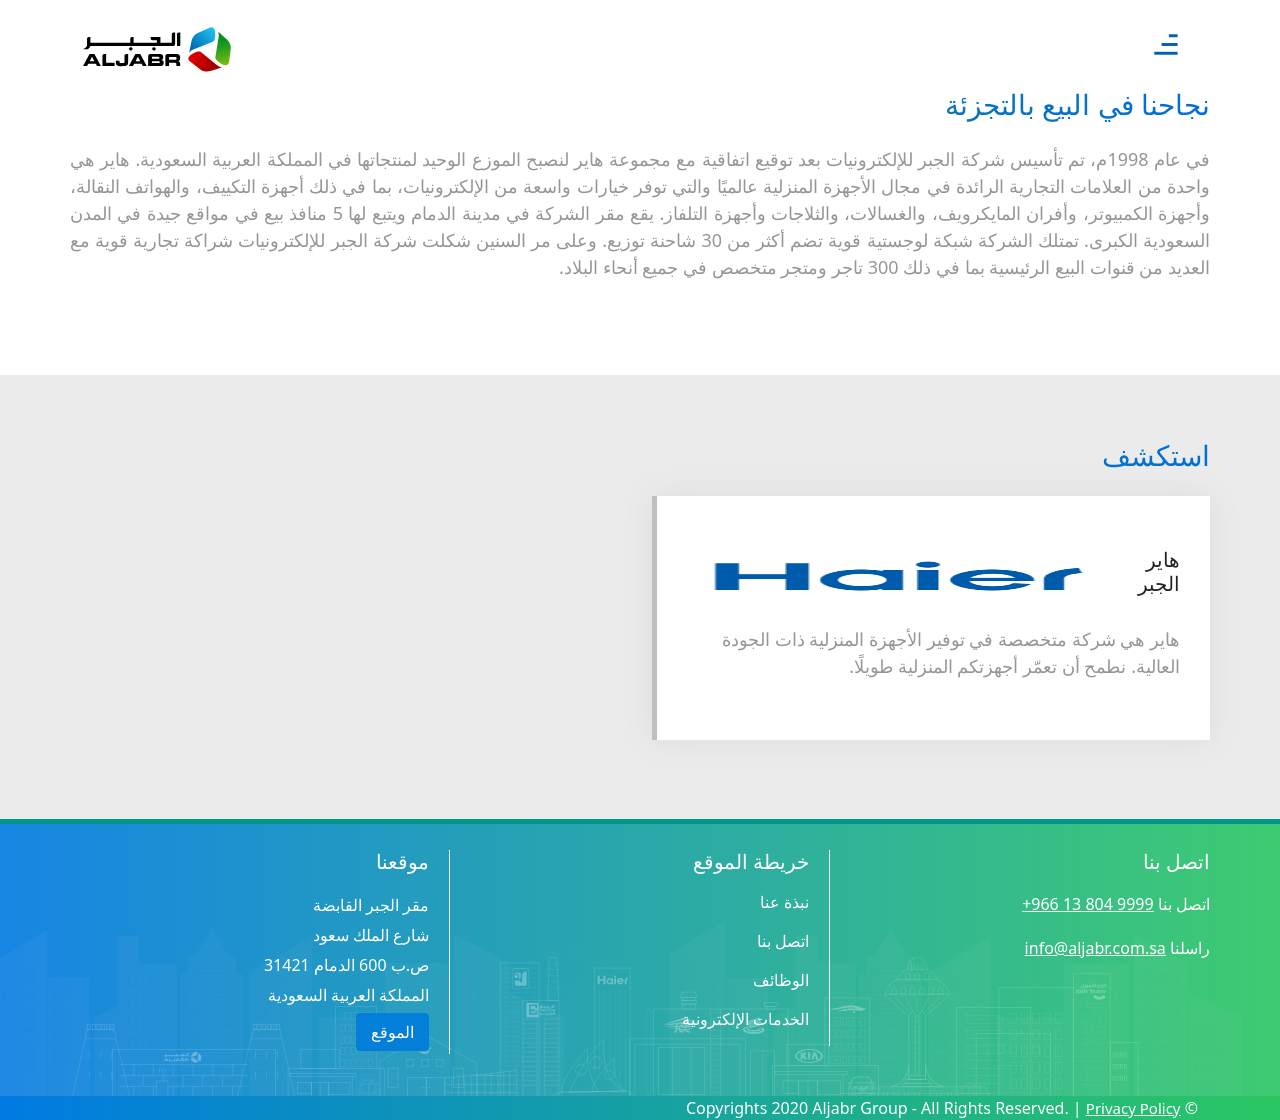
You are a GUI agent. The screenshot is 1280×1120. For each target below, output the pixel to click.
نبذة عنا (784, 902)
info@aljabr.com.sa (1095, 948)
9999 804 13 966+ (1088, 904)
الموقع (392, 1032)
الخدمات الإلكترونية (745, 1019)
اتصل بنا (783, 941)
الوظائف (781, 980)
